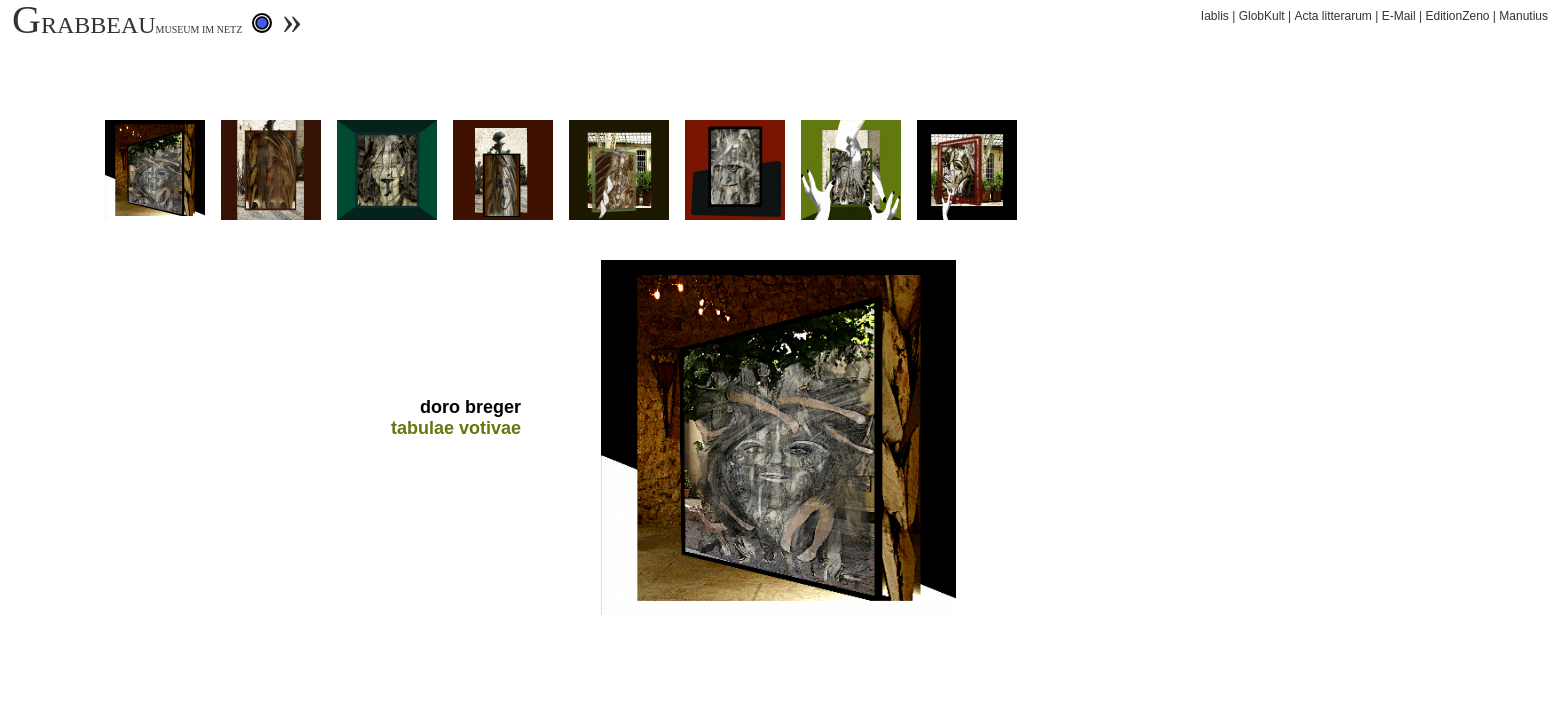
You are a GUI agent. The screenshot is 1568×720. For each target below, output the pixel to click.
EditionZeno (1457, 16)
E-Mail (1399, 16)
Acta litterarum (1332, 16)
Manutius (1523, 16)
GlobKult (1262, 16)
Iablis (1215, 16)
